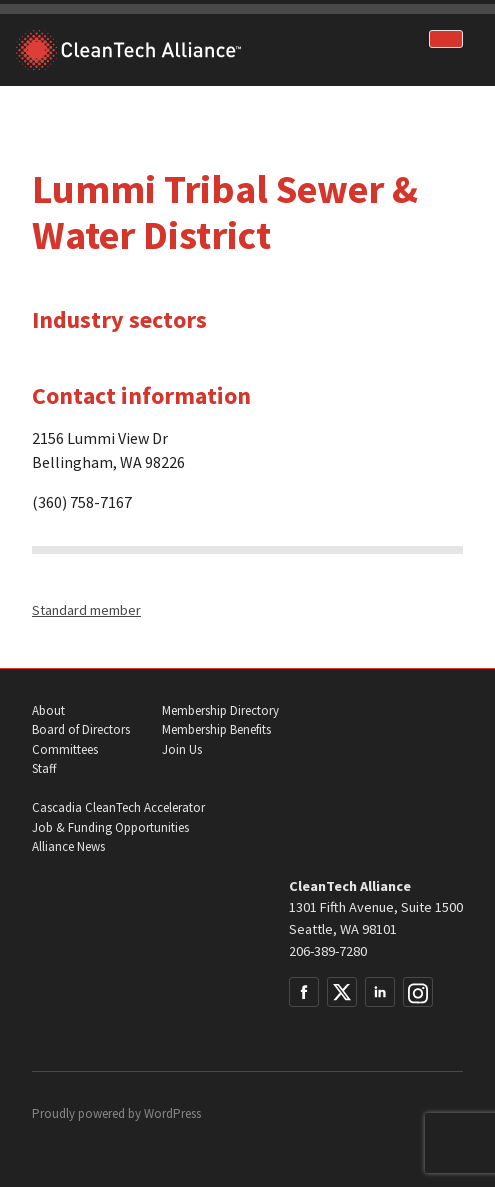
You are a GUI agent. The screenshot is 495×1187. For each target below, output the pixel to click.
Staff (44, 768)
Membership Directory (220, 710)
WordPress (172, 1113)
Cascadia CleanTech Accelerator (118, 807)
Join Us (182, 749)
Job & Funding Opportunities (110, 827)
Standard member (86, 610)
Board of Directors (81, 729)
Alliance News (68, 846)
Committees (65, 749)
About (48, 710)
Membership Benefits (216, 729)
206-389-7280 (328, 951)
